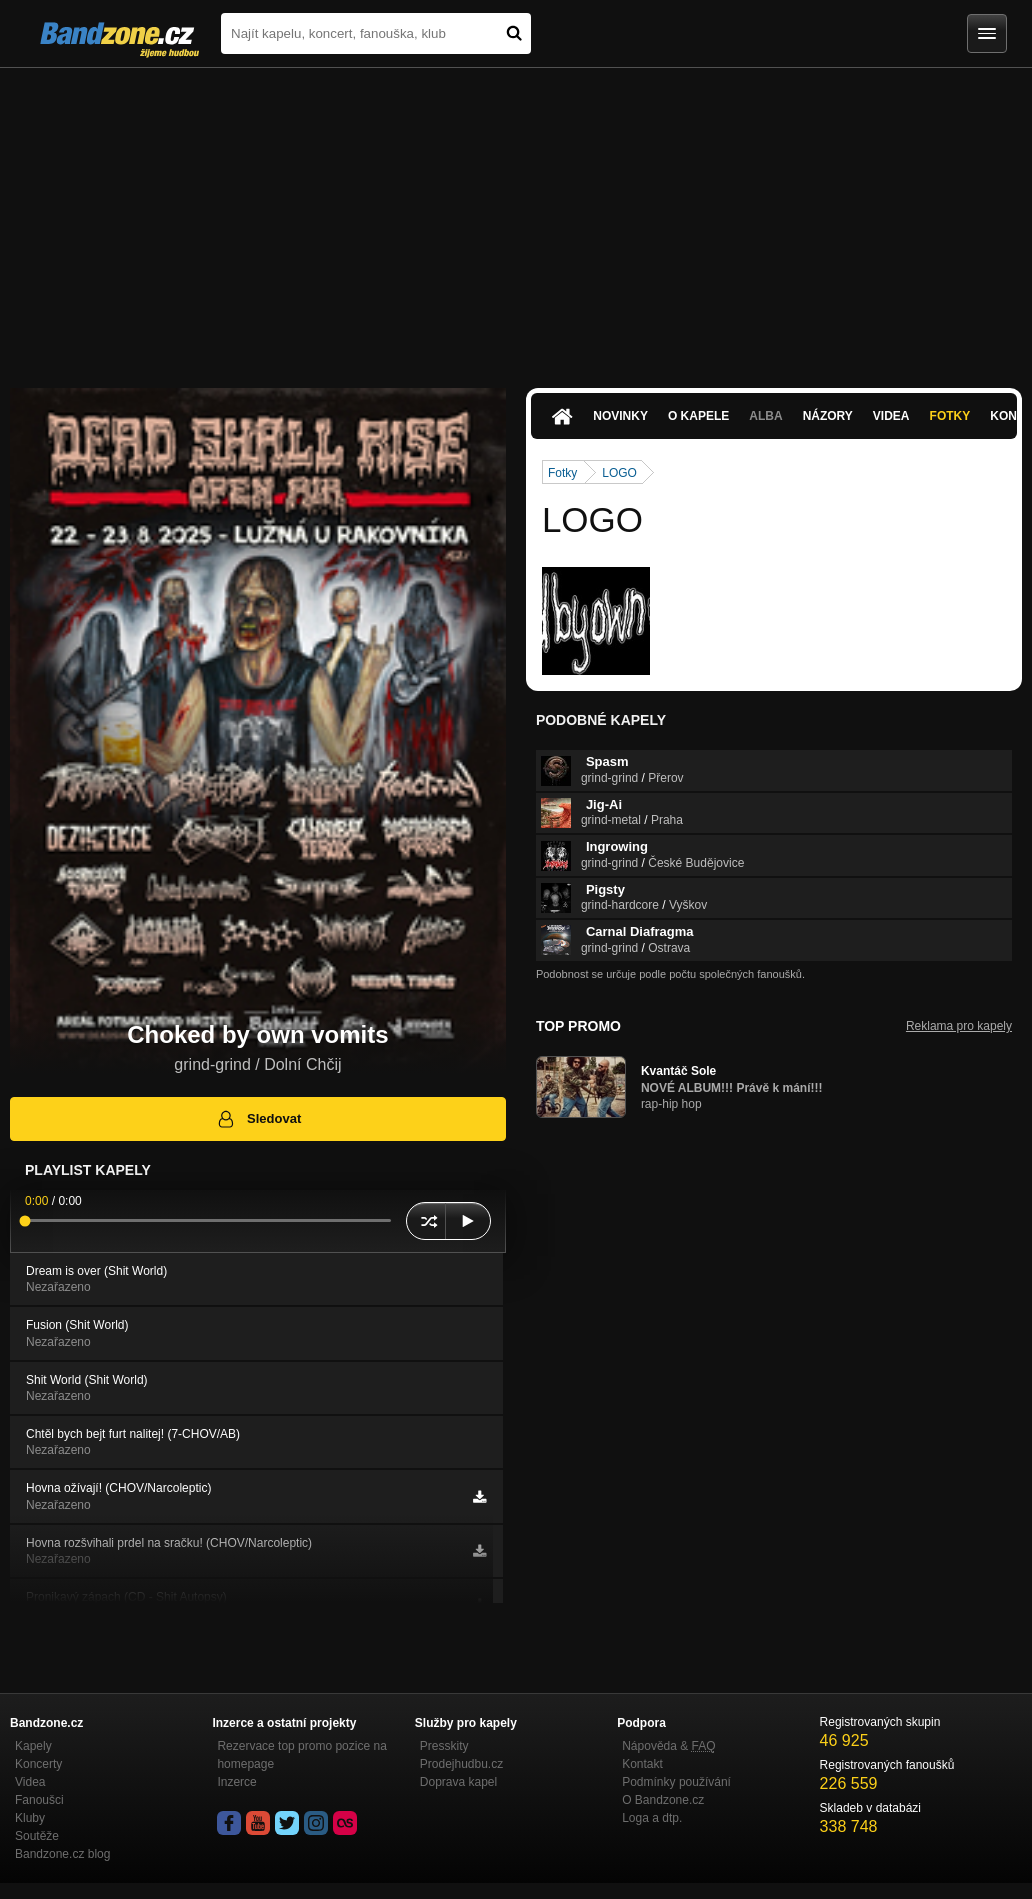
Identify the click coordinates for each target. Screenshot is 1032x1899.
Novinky (620, 416)
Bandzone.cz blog (62, 1854)
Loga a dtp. (652, 1818)
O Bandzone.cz (663, 1800)
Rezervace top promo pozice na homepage (301, 1755)
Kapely (33, 1746)
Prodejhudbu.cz (461, 1764)
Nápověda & (668, 1746)
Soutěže (37, 1836)
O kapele (698, 416)
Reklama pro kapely (959, 1026)
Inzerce (236, 1782)
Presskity (444, 1746)
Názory (828, 416)
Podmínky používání (676, 1782)
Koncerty (38, 1764)
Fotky (950, 416)
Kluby (30, 1818)
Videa (891, 416)
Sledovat (258, 1119)
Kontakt (642, 1764)
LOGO (619, 473)
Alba (765, 416)
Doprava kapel (458, 1782)
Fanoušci (39, 1800)
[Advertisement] (516, 218)
